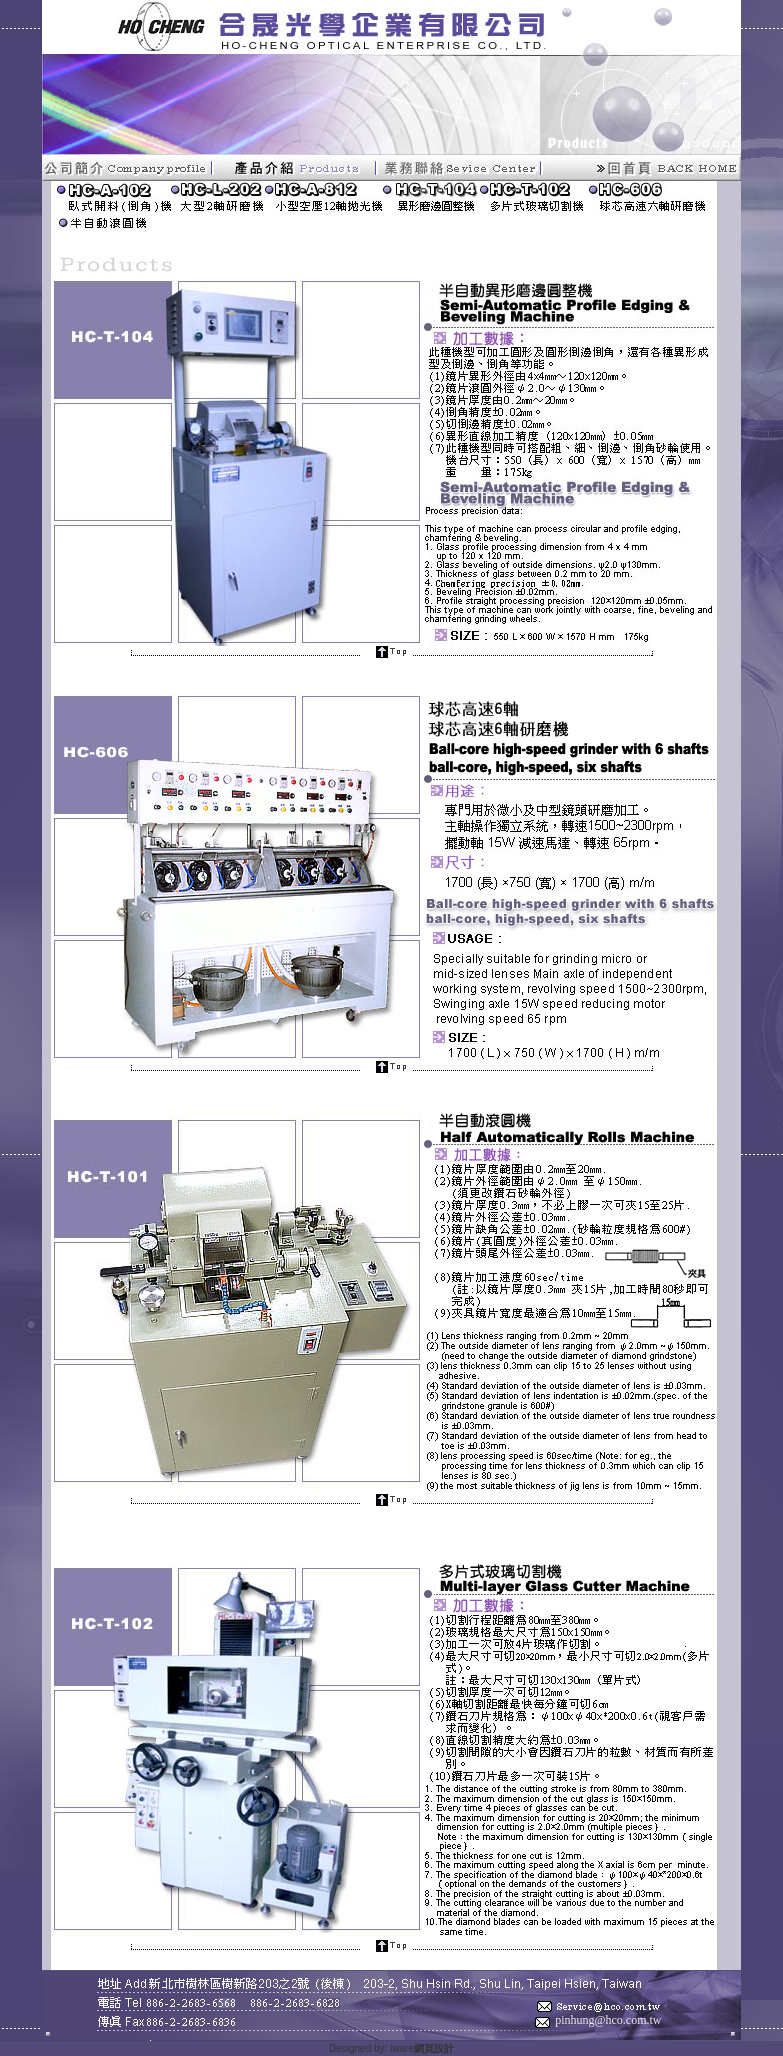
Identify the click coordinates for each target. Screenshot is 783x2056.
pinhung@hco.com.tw (608, 2020)
